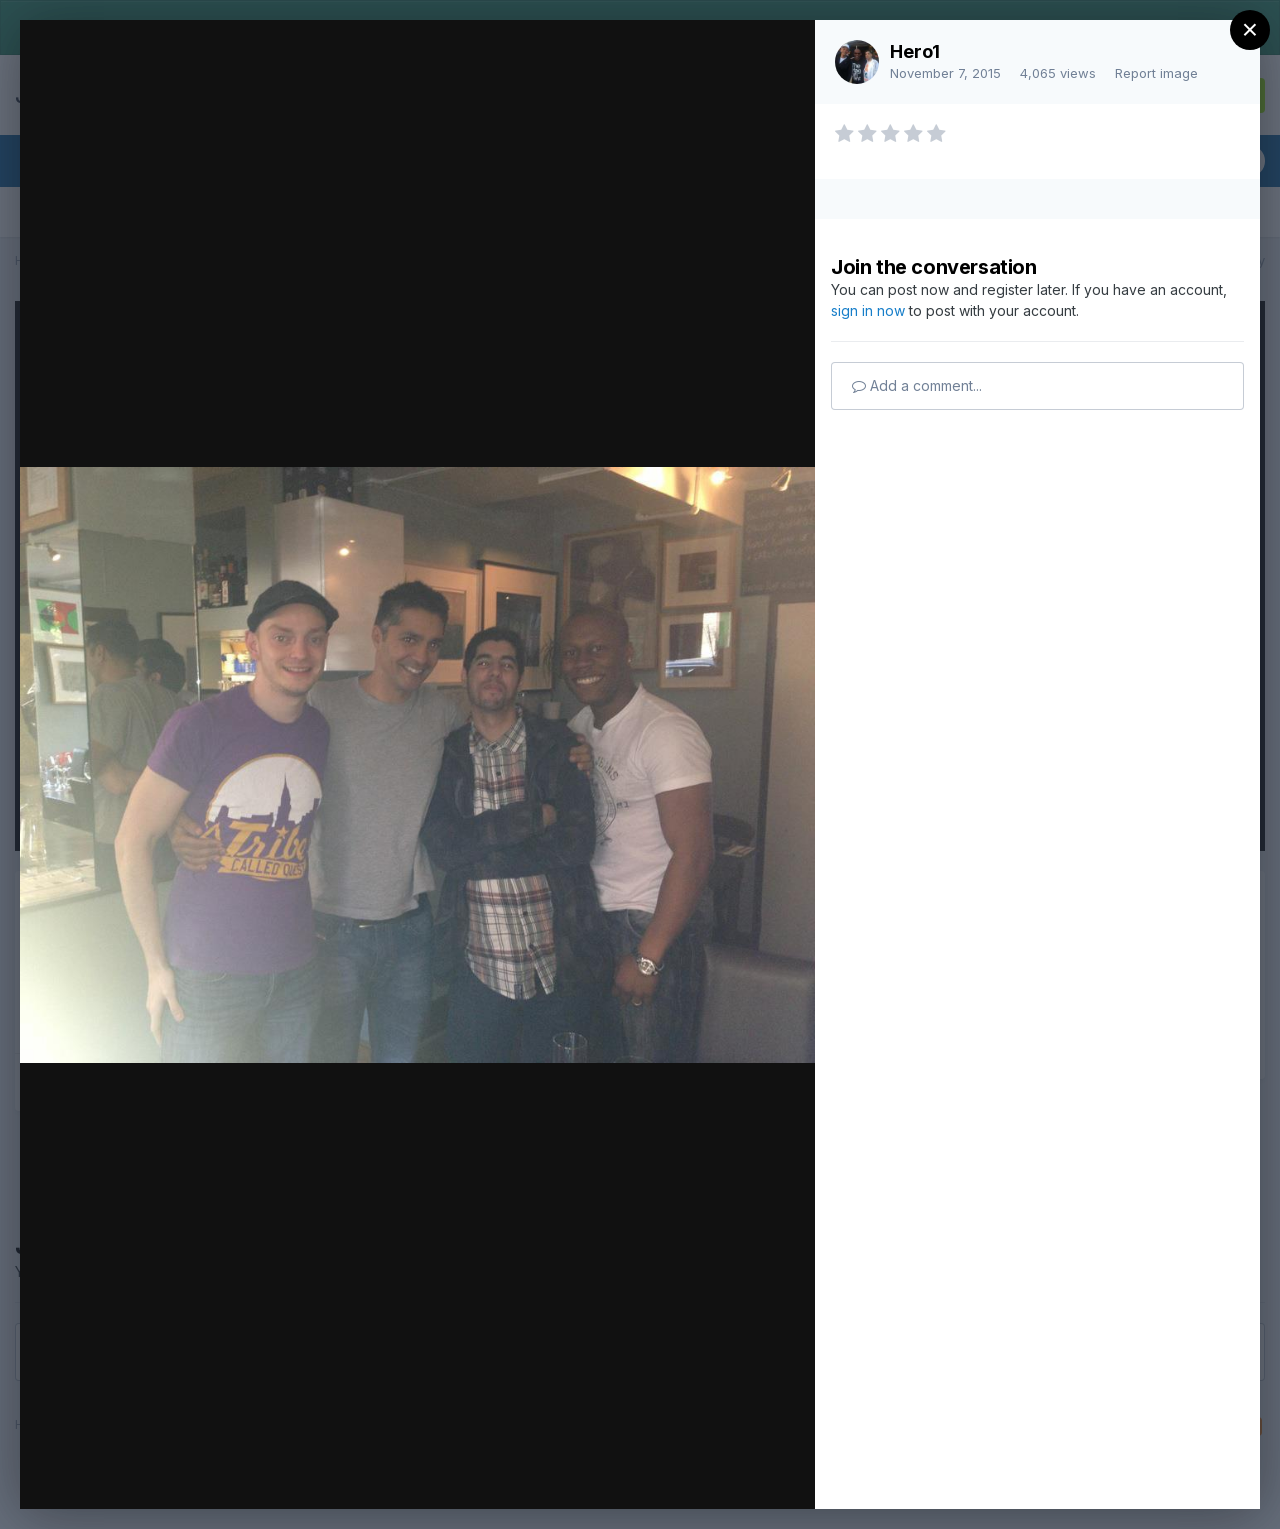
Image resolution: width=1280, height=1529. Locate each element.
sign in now (868, 310)
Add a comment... (917, 385)
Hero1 (915, 51)
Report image (1156, 73)
